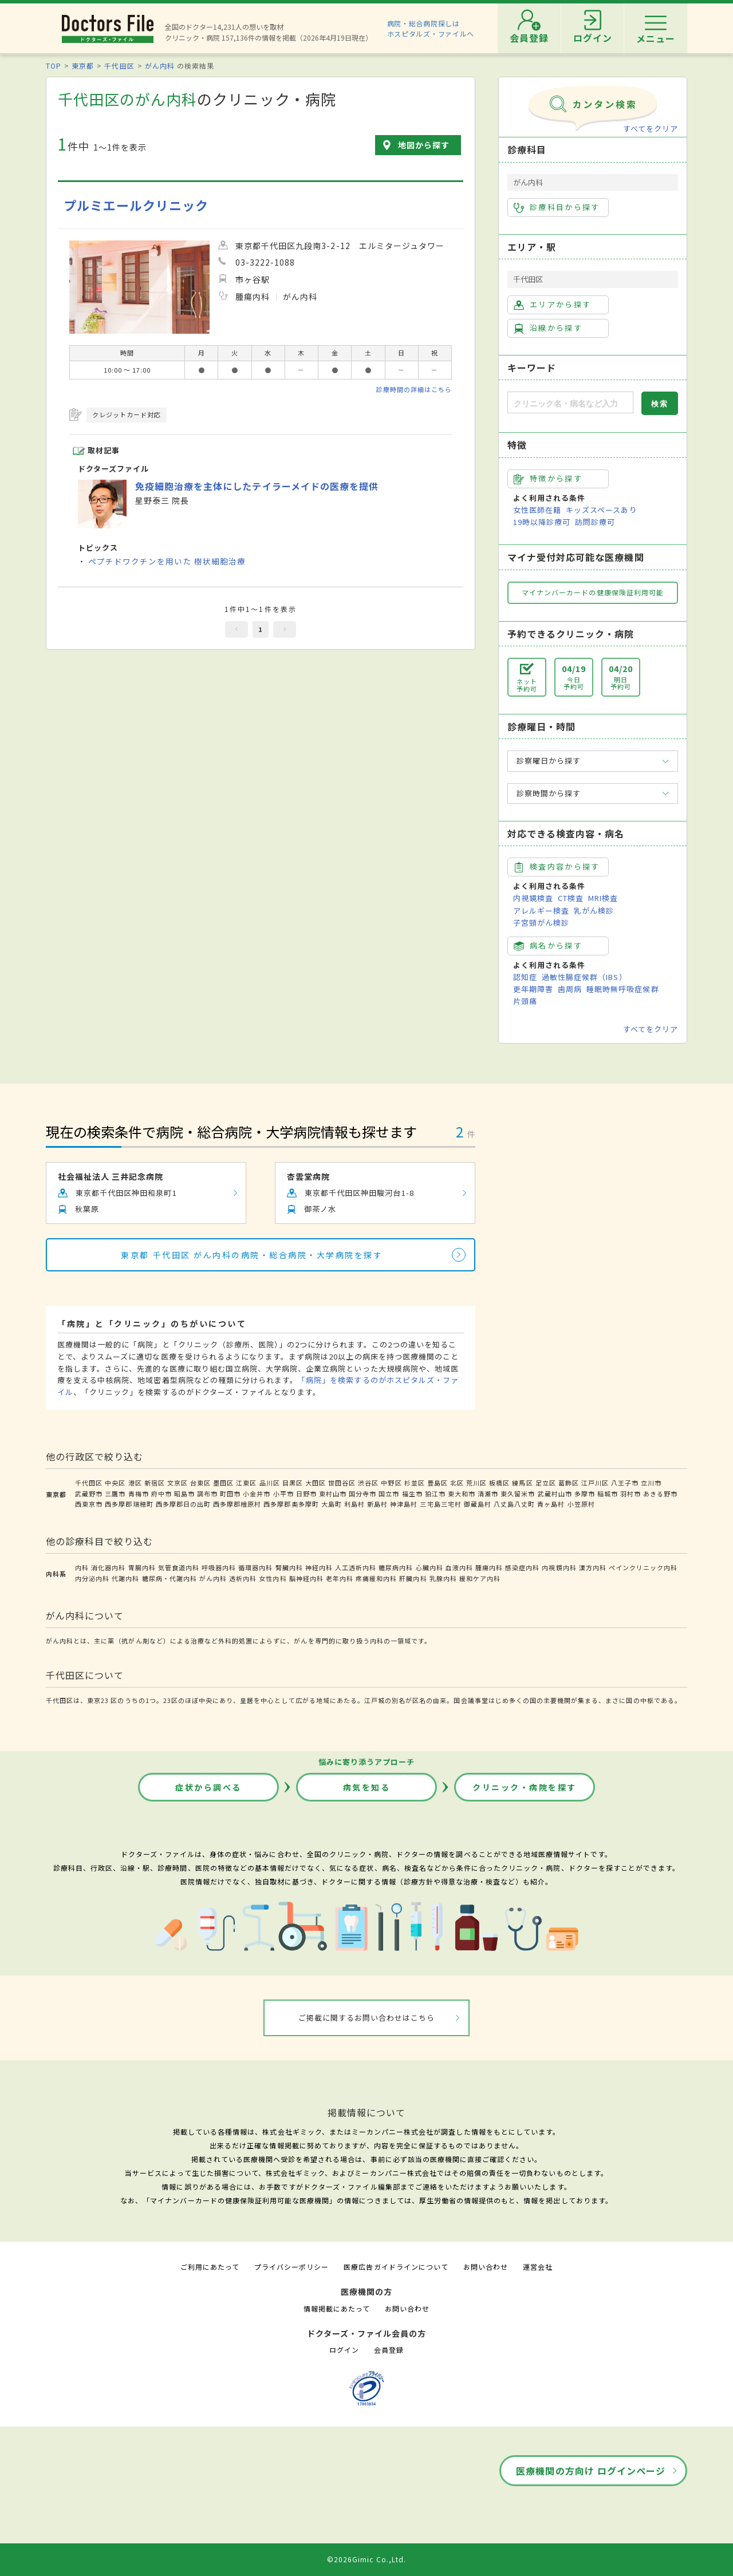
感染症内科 (522, 1567)
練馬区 (522, 1482)
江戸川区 (595, 1482)
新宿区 (154, 1482)
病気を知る (367, 1787)
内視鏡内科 (559, 1567)
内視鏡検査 (533, 897)
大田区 (315, 1482)
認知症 (525, 976)
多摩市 (584, 1493)
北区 (457, 1482)
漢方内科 (592, 1567)
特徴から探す (548, 478)
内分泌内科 (92, 1578)
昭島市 (184, 1493)
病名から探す (548, 945)
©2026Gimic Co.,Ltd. (366, 2559)
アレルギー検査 (541, 910)
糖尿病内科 (396, 1567)
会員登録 (389, 2349)
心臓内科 (429, 1567)
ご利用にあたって (209, 2266)
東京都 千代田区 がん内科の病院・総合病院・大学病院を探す (252, 1255)
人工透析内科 (355, 1567)
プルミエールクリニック (136, 205)
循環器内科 (255, 1567)
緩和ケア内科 (480, 1578)
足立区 (545, 1482)
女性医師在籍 (537, 509)
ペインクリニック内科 (643, 1567)
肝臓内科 (413, 1578)
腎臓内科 (289, 1567)
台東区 (200, 1482)
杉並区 (414, 1482)
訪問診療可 (595, 521)
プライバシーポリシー (291, 2266)
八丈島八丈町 (514, 1503)
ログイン (344, 2349)
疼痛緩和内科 (376, 1578)
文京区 (177, 1482)
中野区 (391, 1482)
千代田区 (119, 65)
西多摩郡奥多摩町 (290, 1503)
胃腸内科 (142, 1567)
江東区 (246, 1482)
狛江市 (435, 1493)
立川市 (651, 1482)
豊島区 (437, 1482)
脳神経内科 (306, 1578)
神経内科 (319, 1567)
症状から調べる (208, 1787)
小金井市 (256, 1493)
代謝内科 (125, 1578)
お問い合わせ (485, 2266)
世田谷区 (342, 1482)
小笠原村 (581, 1503)
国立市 (389, 1493)
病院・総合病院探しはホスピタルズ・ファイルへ (431, 28)
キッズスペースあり (601, 509)
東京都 (83, 65)
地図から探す (424, 145)
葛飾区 (568, 1482)
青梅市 (138, 1493)
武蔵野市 (89, 1493)
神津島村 (403, 1503)
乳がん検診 (594, 910)
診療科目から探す (557, 207)
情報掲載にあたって (337, 2308)
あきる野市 (660, 1493)
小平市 (283, 1493)
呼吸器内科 (219, 1567)
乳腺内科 (443, 1578)
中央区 (115, 1482)
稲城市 (607, 1493)
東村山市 (332, 1493)
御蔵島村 (477, 1503)
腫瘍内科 (489, 1567)
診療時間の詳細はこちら (414, 389)
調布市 (207, 1493)
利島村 (354, 1503)
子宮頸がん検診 (541, 922)
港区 (135, 1482)
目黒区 (292, 1482)
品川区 (269, 1482)
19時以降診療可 (541, 521)
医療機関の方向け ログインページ (590, 2471)
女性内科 (272, 1578)
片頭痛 (525, 1000)
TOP (53, 65)
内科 (82, 1567)
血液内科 (459, 1567)
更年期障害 (533, 988)
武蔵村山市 (555, 1493)
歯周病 (570, 988)
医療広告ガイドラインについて (396, 2266)
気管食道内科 (178, 1567)
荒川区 (476, 1482)
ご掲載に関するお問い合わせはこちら (366, 2017)
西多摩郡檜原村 (237, 1503)
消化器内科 (108, 1567)
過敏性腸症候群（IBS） (584, 976)
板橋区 (499, 1482)
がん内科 (160, 65)
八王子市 (625, 1482)
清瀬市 (488, 1493)
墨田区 (223, 1482)
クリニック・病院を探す (524, 1787)
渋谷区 (368, 1482)
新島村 (377, 1503)
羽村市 (630, 1493)
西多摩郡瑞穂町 (129, 1503)
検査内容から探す (557, 866)
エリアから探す (552, 304)
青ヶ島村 (551, 1503)
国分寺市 (362, 1493)
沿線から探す (548, 328)
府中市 (161, 1493)
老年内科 (339, 1578)
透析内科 (243, 1578)
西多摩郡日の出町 (183, 1503)
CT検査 (571, 897)
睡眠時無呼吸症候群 (622, 988)
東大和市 (461, 1493)
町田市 (230, 1493)
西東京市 (89, 1503)
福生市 (412, 1493)
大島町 (331, 1503)
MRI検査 (603, 897)
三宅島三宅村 (440, 1503)
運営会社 (538, 2266)
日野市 (306, 1493)
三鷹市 (115, 1493)
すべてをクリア (650, 128)
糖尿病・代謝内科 (169, 1578)
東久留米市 (518, 1493)
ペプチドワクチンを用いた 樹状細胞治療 (167, 561)
